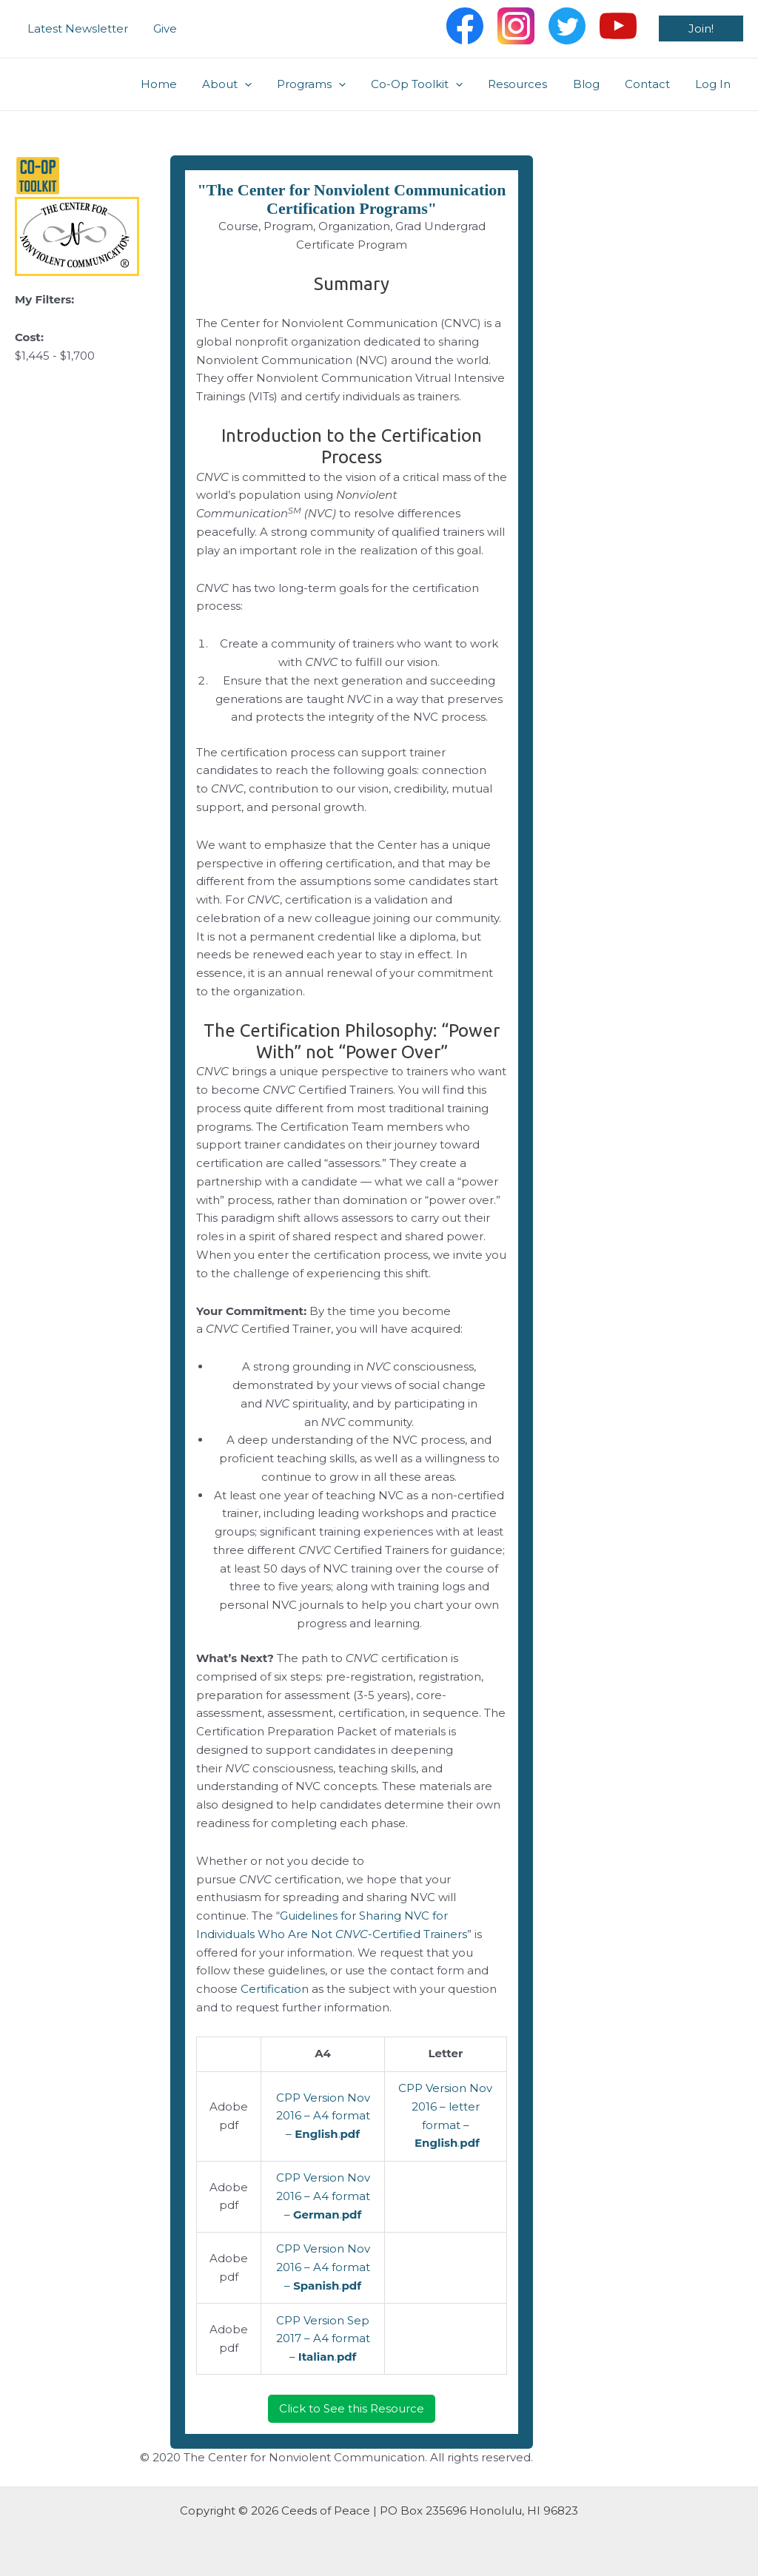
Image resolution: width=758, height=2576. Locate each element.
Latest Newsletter (76, 28)
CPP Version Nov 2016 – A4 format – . (323, 2116)
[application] (265, 84)
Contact (651, 84)
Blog (593, 84)
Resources (528, 84)
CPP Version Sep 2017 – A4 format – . (323, 2338)
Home (182, 84)
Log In (714, 84)
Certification (275, 1989)
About (247, 84)
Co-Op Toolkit (431, 84)
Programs (328, 84)
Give (160, 28)
